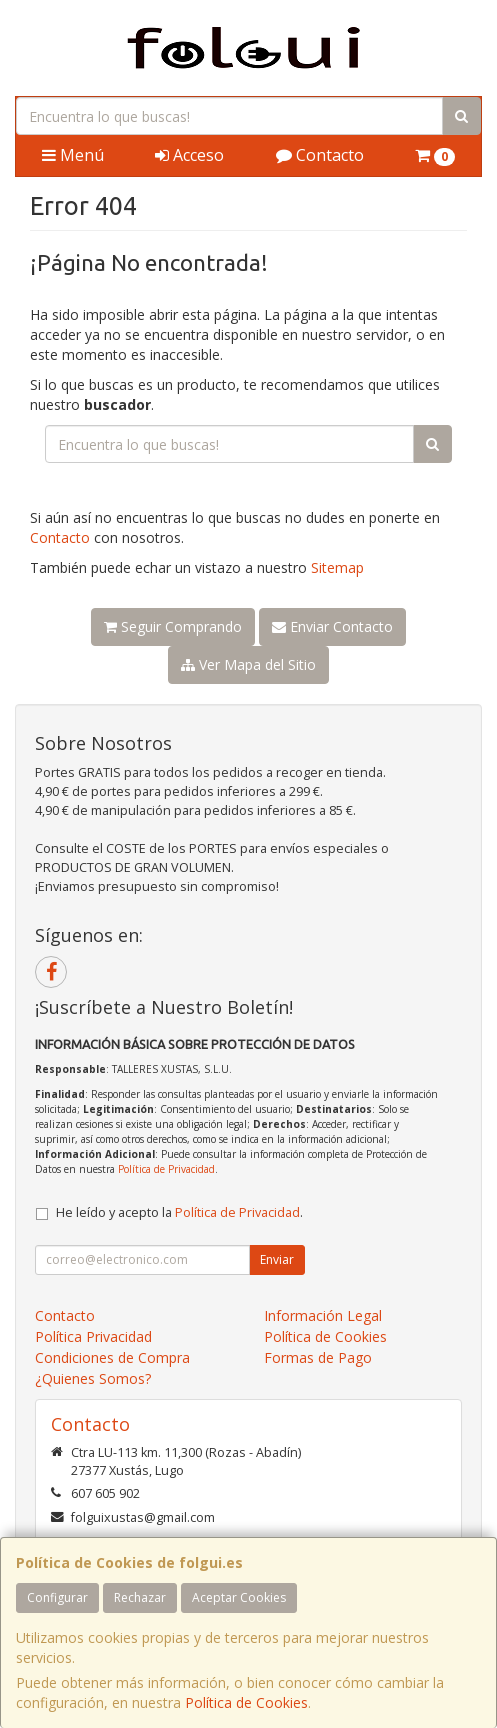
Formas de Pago (318, 1357)
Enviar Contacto (332, 626)
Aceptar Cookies (239, 1597)
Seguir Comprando (173, 626)
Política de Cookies (246, 1702)
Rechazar (140, 1597)
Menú (73, 155)
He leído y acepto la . (179, 1212)
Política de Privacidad (166, 1169)
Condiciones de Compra (112, 1357)
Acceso (189, 155)
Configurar (57, 1597)
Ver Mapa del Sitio (248, 664)
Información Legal (323, 1315)
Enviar (277, 1259)
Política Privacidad (93, 1336)
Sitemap (337, 567)
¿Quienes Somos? (93, 1378)
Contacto (320, 155)
